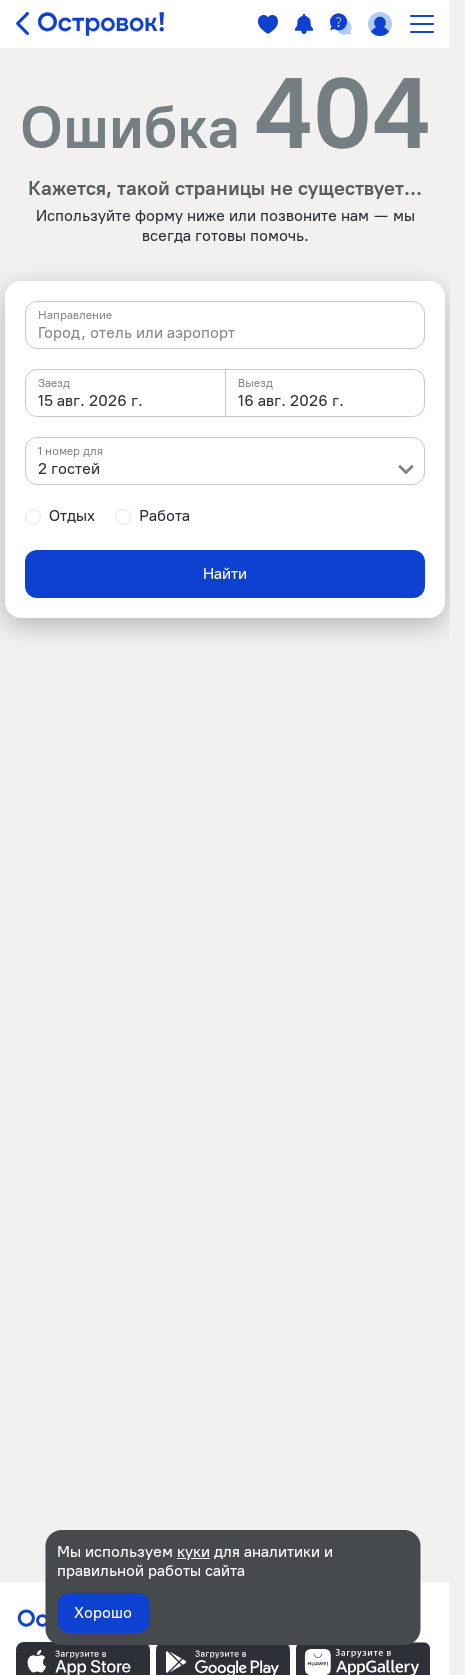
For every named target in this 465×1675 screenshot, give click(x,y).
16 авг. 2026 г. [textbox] (291, 400)
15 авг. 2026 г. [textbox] (90, 400)
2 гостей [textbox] (69, 468)
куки (193, 1551)
